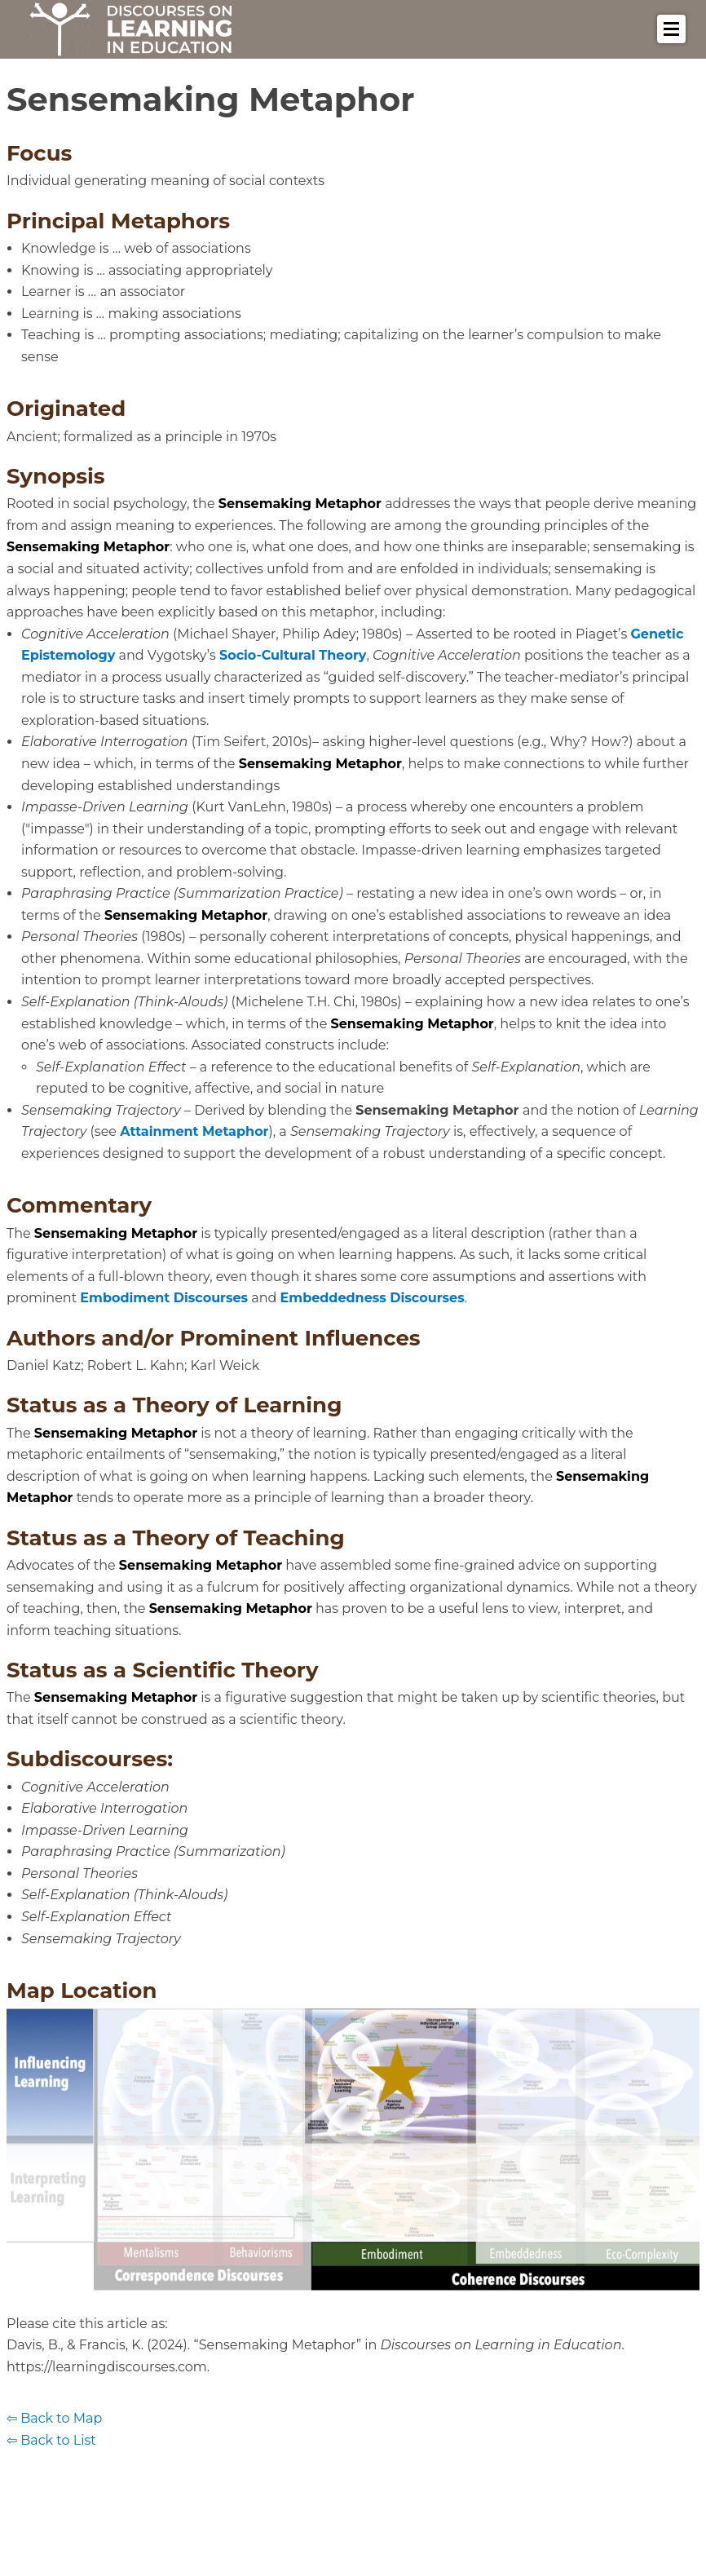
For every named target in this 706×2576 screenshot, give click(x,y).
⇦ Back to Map (54, 2418)
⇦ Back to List (51, 2440)
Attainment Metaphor (194, 1131)
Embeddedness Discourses (372, 1298)
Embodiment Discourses (164, 1298)
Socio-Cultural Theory (292, 655)
